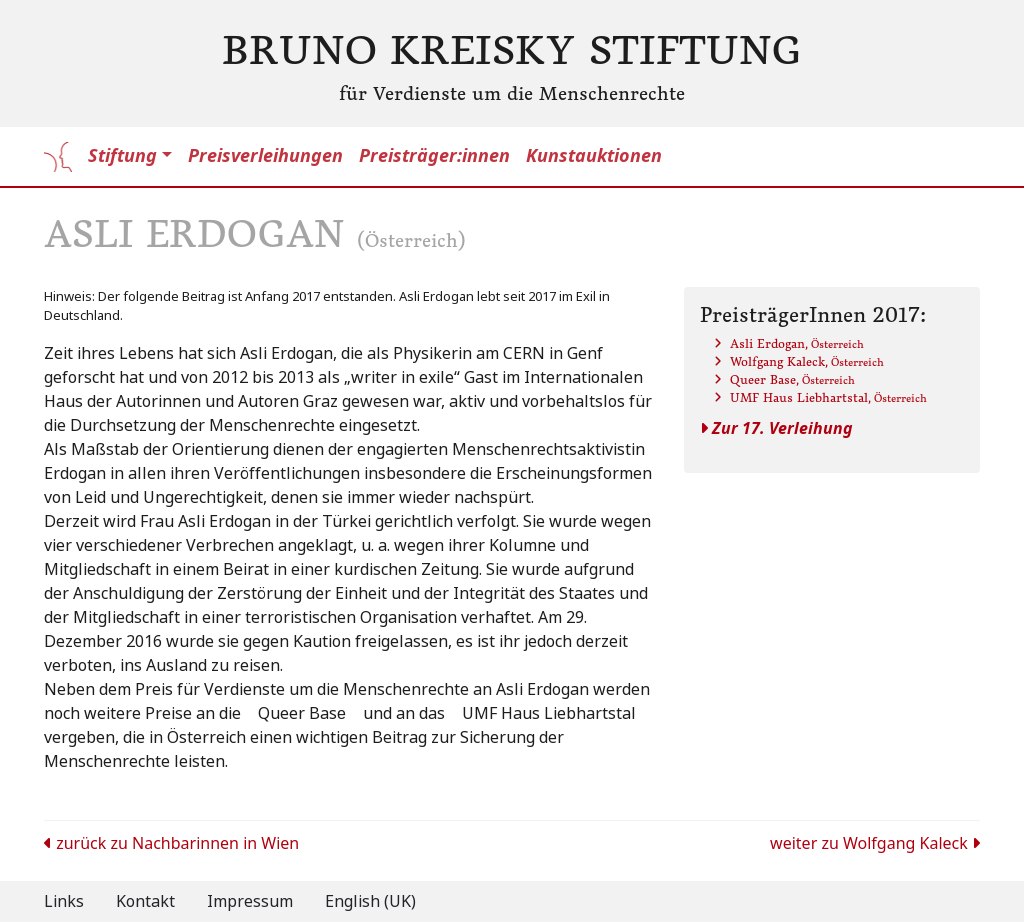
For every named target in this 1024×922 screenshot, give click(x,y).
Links (64, 901)
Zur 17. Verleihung (776, 428)
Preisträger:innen (434, 156)
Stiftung (122, 156)
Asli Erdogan (797, 343)
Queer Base (792, 379)
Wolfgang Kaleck (807, 361)
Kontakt (145, 901)
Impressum (250, 901)
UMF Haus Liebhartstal (828, 397)
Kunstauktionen (594, 156)
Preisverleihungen (265, 156)
